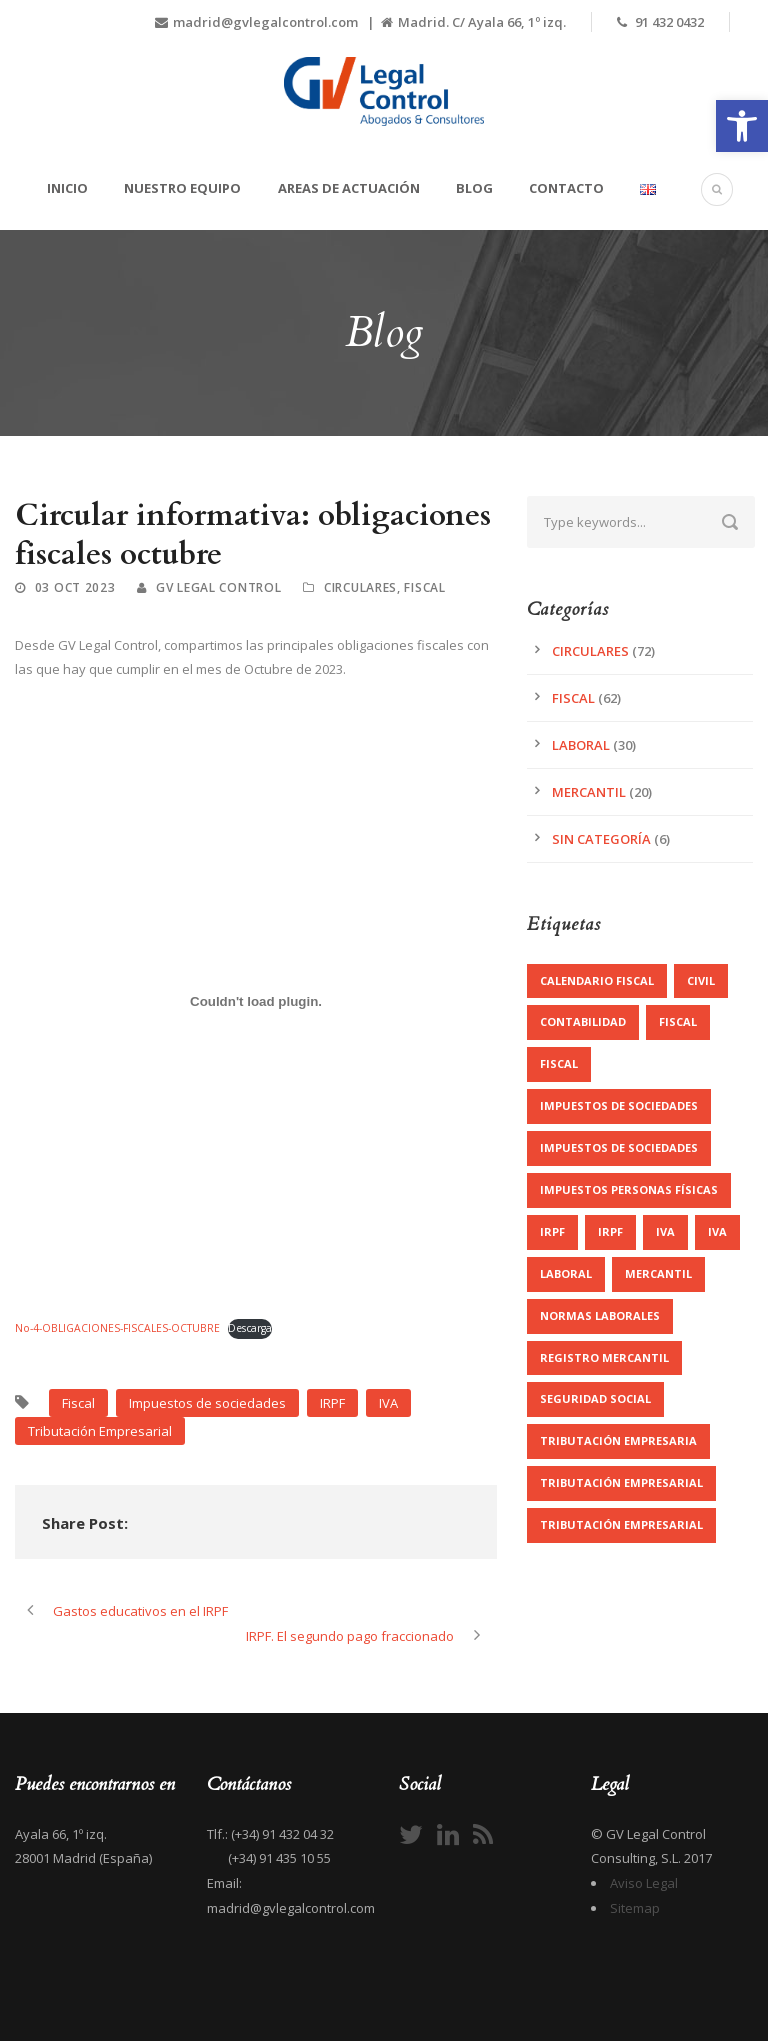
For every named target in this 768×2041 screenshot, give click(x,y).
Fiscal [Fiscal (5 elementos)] (559, 1063)
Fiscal (424, 587)
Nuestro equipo (182, 188)
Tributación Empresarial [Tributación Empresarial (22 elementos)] (621, 1482)
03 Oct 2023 (75, 587)
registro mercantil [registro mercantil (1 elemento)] (604, 1357)
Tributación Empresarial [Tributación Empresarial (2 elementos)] (621, 1524)
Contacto (566, 188)
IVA (388, 1403)
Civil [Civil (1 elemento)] (701, 980)
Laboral (581, 745)
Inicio (67, 188)
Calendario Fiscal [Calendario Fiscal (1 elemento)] (597, 980)
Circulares (360, 587)
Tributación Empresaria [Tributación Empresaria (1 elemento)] (618, 1440)
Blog (474, 188)
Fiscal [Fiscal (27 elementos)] (678, 1021)
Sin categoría (601, 839)
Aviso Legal (644, 1883)
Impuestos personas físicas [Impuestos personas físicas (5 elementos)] (629, 1189)
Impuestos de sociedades (207, 1403)
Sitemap (635, 1908)
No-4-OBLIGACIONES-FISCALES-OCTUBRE (117, 1328)
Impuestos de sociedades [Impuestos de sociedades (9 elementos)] (619, 1105)
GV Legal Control (218, 587)
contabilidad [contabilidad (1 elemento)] (583, 1021)
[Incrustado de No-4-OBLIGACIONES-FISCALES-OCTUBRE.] (256, 1002)
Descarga (250, 1328)
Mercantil (589, 792)
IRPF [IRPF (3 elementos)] (552, 1231)
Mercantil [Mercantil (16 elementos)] (658, 1273)
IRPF (332, 1403)
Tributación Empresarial (100, 1431)
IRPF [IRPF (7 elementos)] (610, 1231)
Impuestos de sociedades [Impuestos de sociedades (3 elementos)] (619, 1147)
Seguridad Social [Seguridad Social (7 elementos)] (595, 1398)
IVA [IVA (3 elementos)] (665, 1231)
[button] (742, 126)
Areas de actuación (349, 188)
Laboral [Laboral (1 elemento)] (566, 1273)
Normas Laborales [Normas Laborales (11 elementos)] (600, 1315)
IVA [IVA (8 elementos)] (717, 1231)
